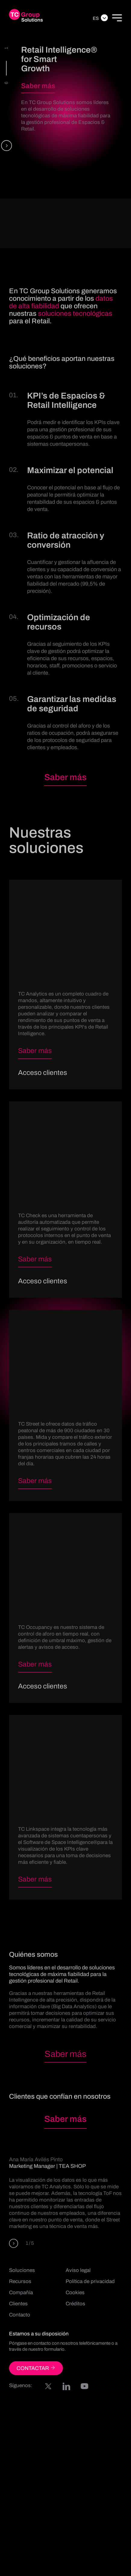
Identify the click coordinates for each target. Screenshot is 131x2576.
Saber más (38, 86)
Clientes (18, 2304)
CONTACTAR (36, 2368)
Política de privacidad (90, 2281)
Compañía (21, 2292)
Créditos (75, 2304)
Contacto (19, 2315)
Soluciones (22, 2270)
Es (96, 18)
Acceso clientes (42, 1072)
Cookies (75, 2292)
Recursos (20, 2281)
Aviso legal (78, 2270)
